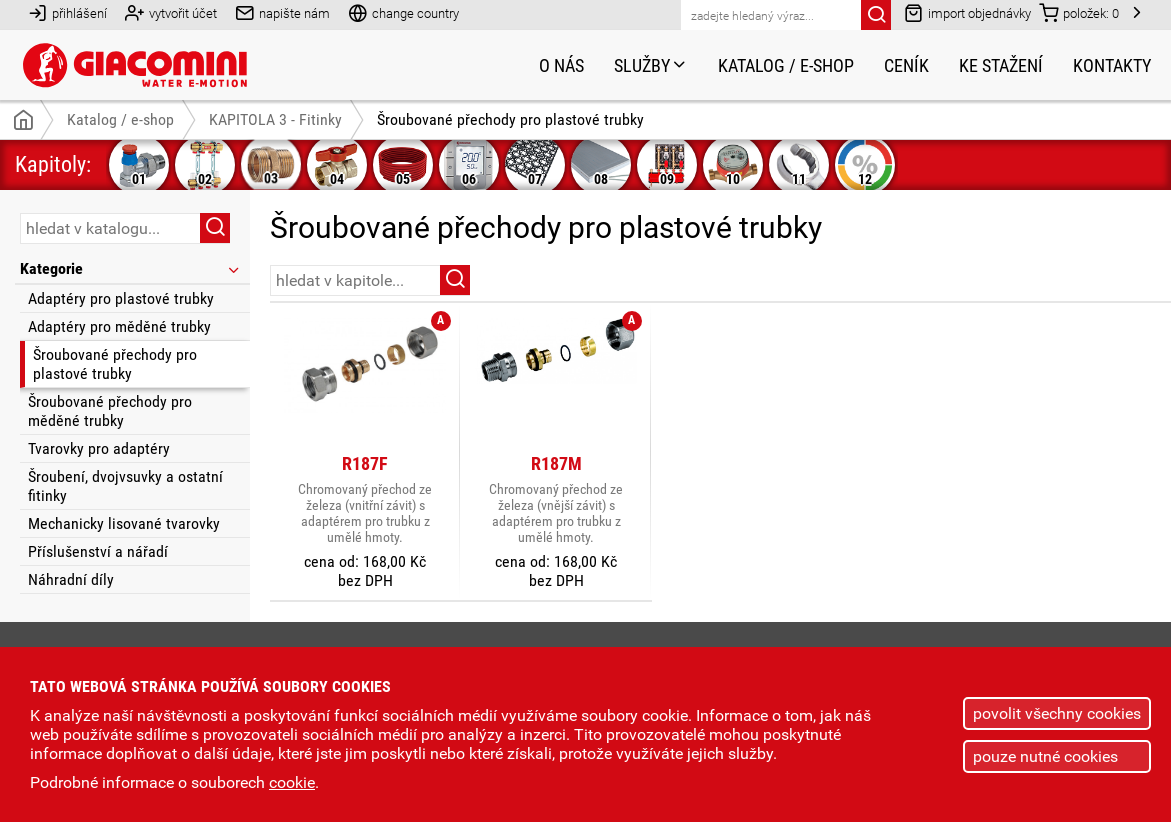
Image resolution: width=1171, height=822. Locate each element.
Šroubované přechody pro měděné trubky (110, 411)
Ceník (906, 65)
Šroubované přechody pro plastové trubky (115, 364)
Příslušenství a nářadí (98, 551)
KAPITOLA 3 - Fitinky (275, 119)
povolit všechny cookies (1057, 713)
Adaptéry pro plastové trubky (121, 298)
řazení (1094, 279)
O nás (561, 65)
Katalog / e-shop (786, 65)
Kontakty (1112, 65)
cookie (292, 782)
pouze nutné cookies (1045, 756)
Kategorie (131, 268)
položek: (1079, 12)
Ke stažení (1001, 65)
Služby (651, 65)
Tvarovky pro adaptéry (99, 448)
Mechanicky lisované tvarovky (124, 523)
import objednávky (967, 12)
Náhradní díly (71, 579)
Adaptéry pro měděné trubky (119, 326)
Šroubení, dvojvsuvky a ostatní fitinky (125, 486)
